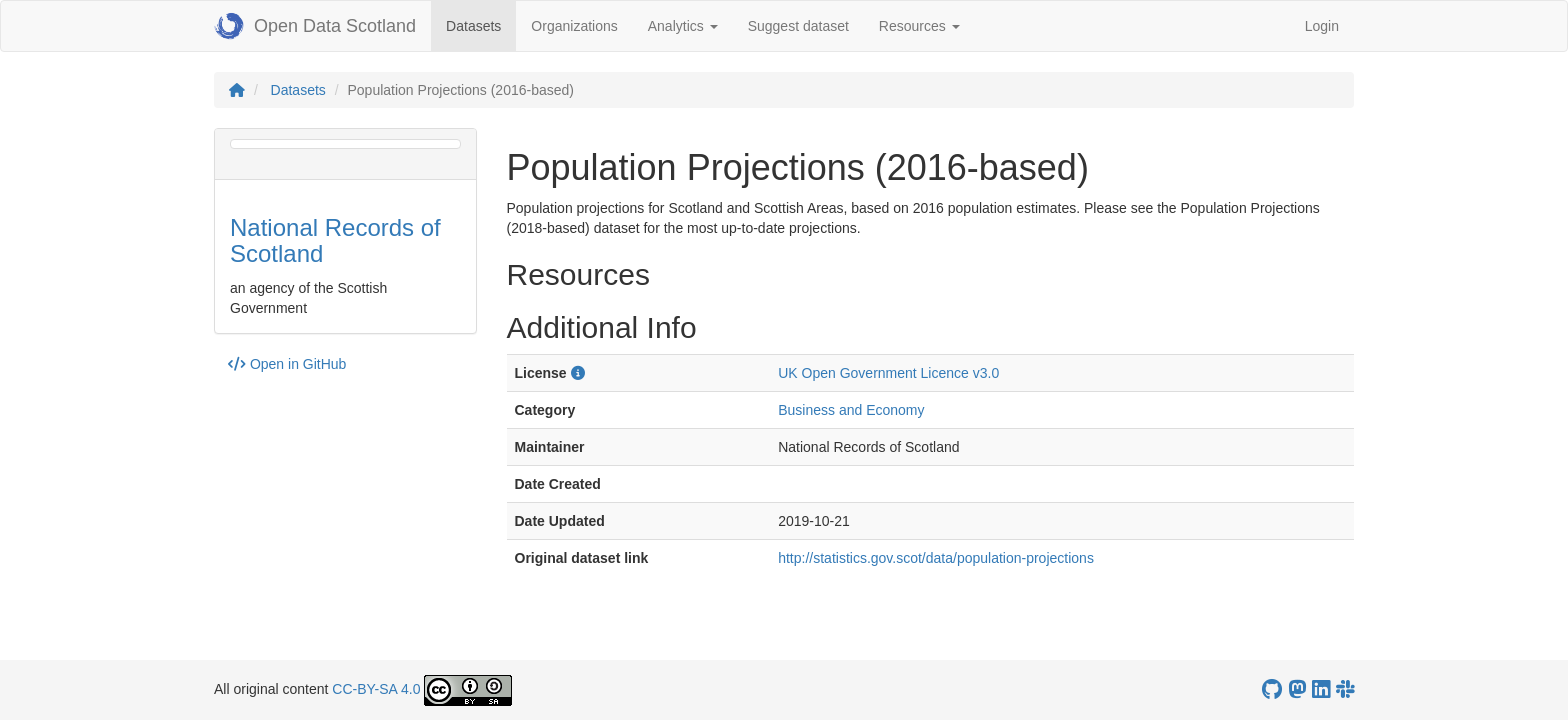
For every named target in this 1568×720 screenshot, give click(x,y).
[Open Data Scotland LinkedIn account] (1321, 689)
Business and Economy (851, 410)
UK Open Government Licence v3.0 (888, 373)
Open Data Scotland (315, 26)
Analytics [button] (683, 26)
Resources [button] (919, 26)
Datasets (481, 24)
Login (1322, 26)
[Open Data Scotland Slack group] (1345, 689)
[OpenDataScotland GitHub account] (1272, 689)
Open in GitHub (287, 364)
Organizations (574, 26)
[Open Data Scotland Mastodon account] (1297, 689)
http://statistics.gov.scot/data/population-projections (936, 558)
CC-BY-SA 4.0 (376, 689)
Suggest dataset (798, 26)
